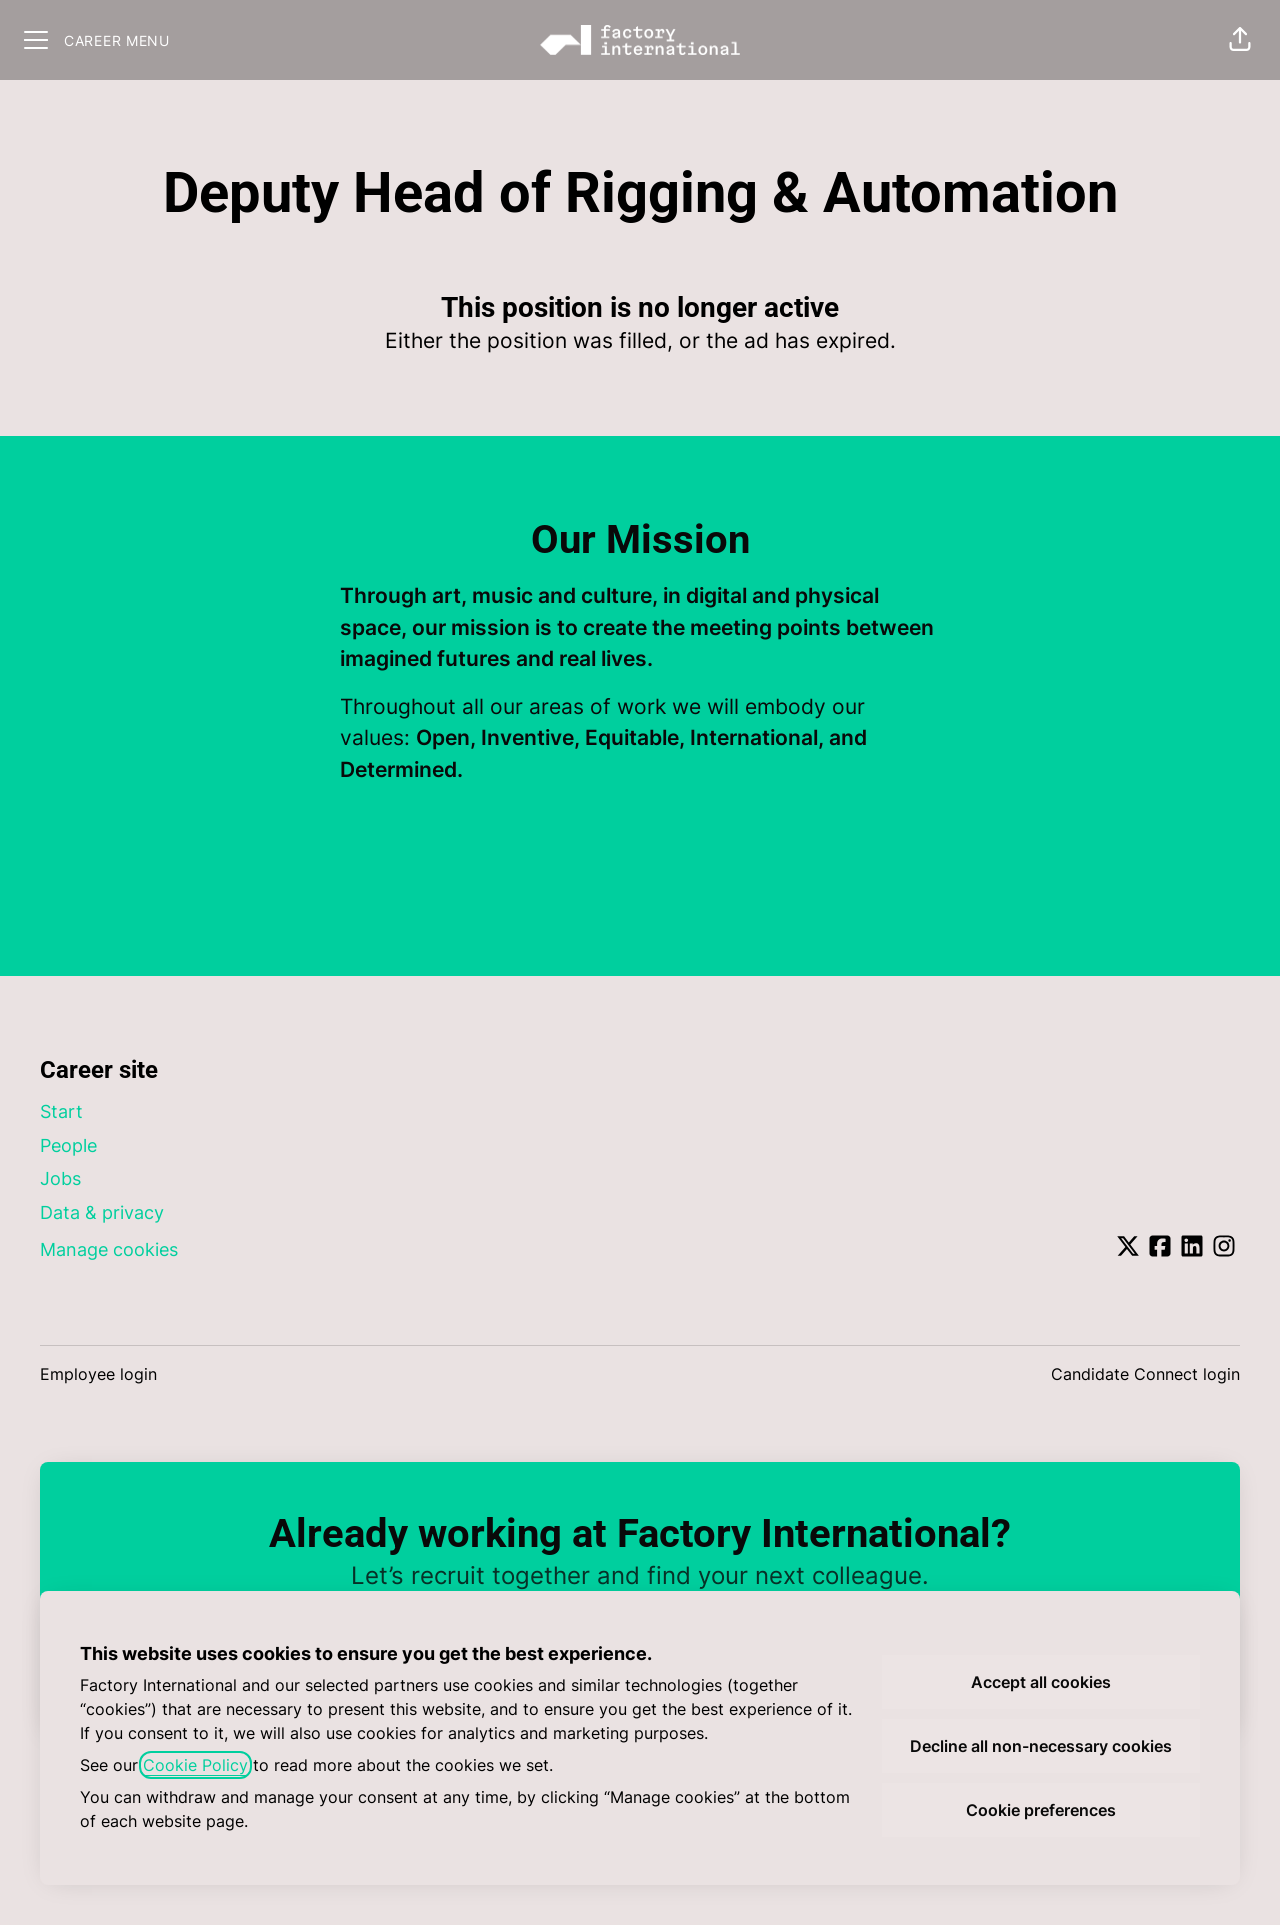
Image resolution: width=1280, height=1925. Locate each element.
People (68, 1145)
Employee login (98, 1374)
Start (61, 1111)
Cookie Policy (195, 1765)
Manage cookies (109, 1249)
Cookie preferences (1041, 1810)
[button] (1240, 40)
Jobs (60, 1178)
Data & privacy (102, 1212)
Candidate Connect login (1145, 1374)
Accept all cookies (1041, 1682)
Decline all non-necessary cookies (1041, 1746)
